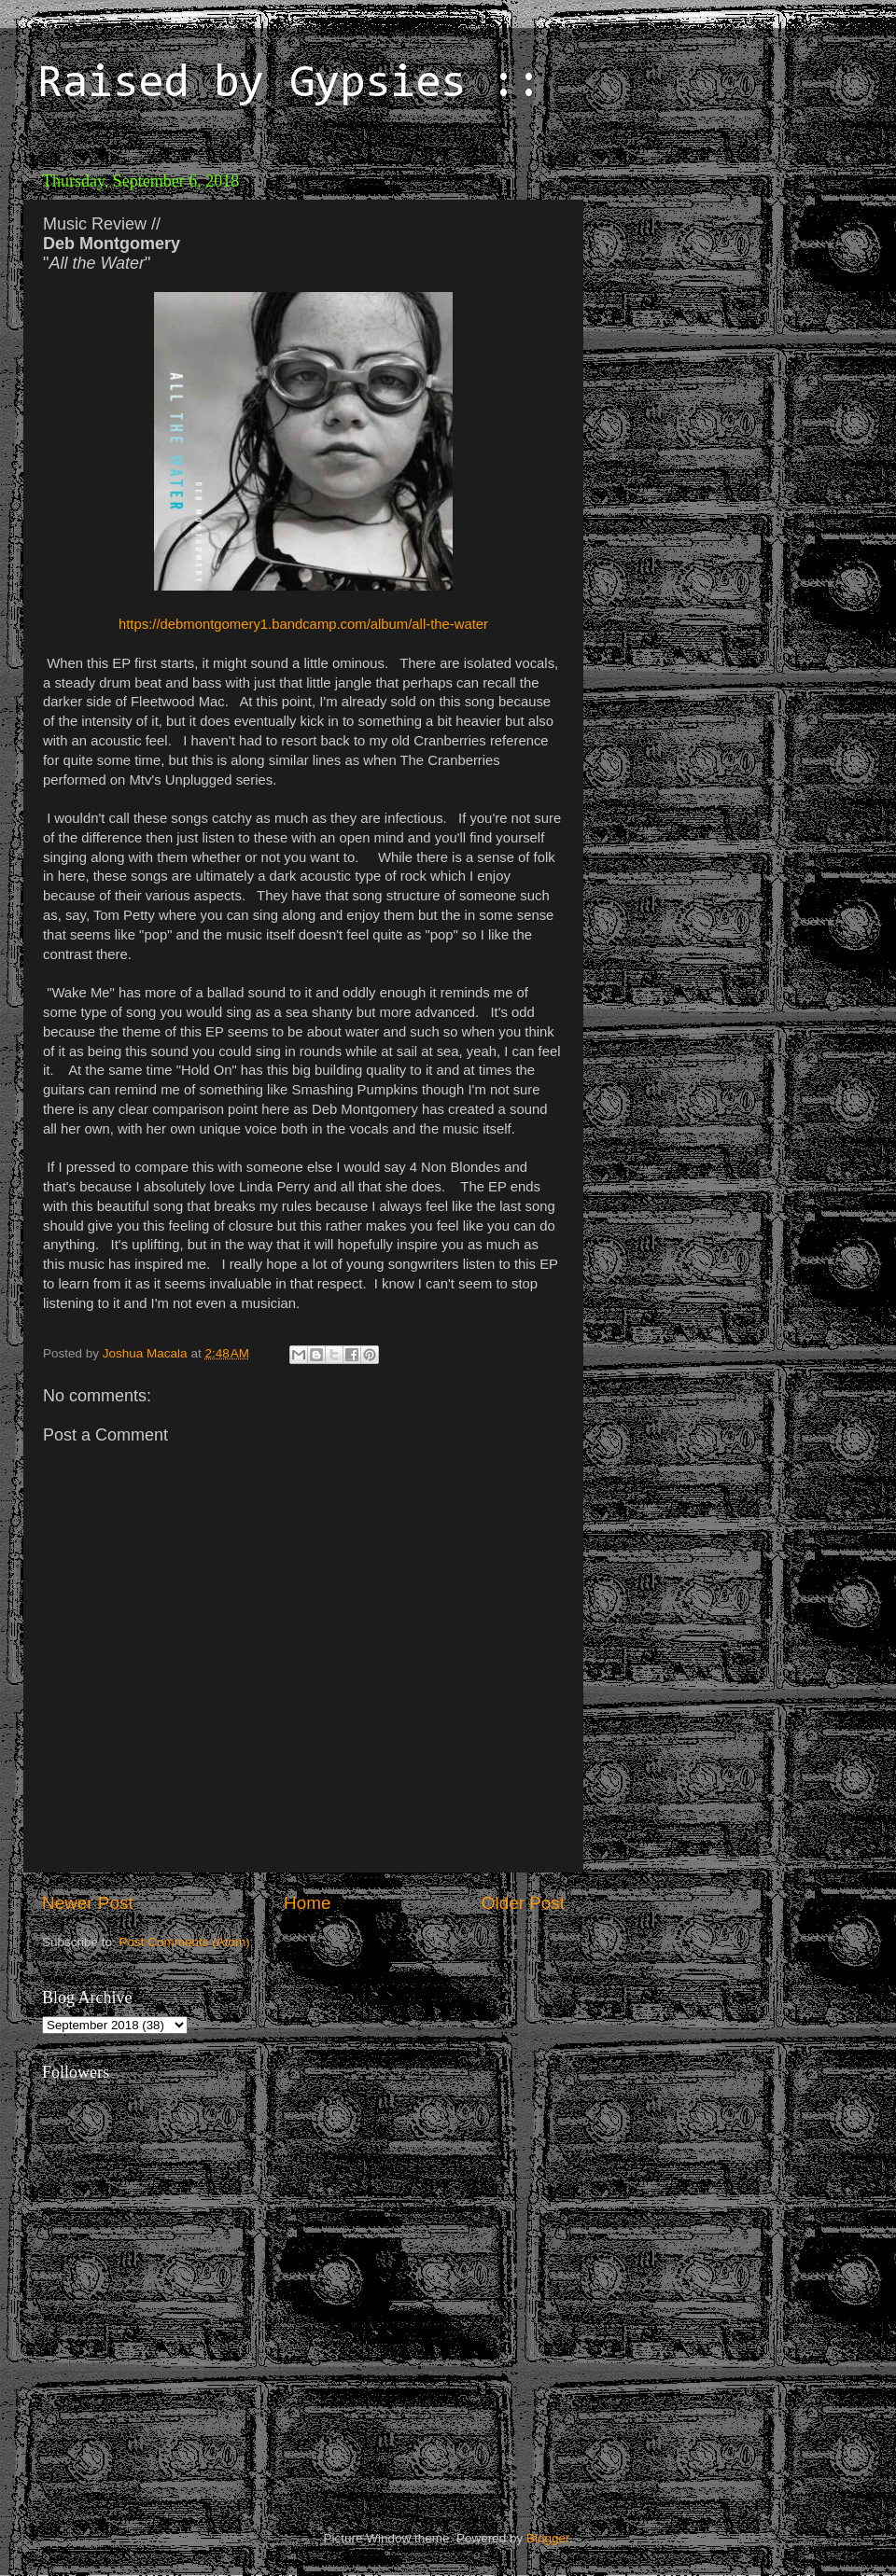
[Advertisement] (803, 487)
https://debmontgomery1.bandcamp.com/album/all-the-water (303, 624)
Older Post (523, 1903)
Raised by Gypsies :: (289, 85)
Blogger (547, 2538)
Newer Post (87, 1903)
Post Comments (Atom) (184, 1942)
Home (307, 1903)
